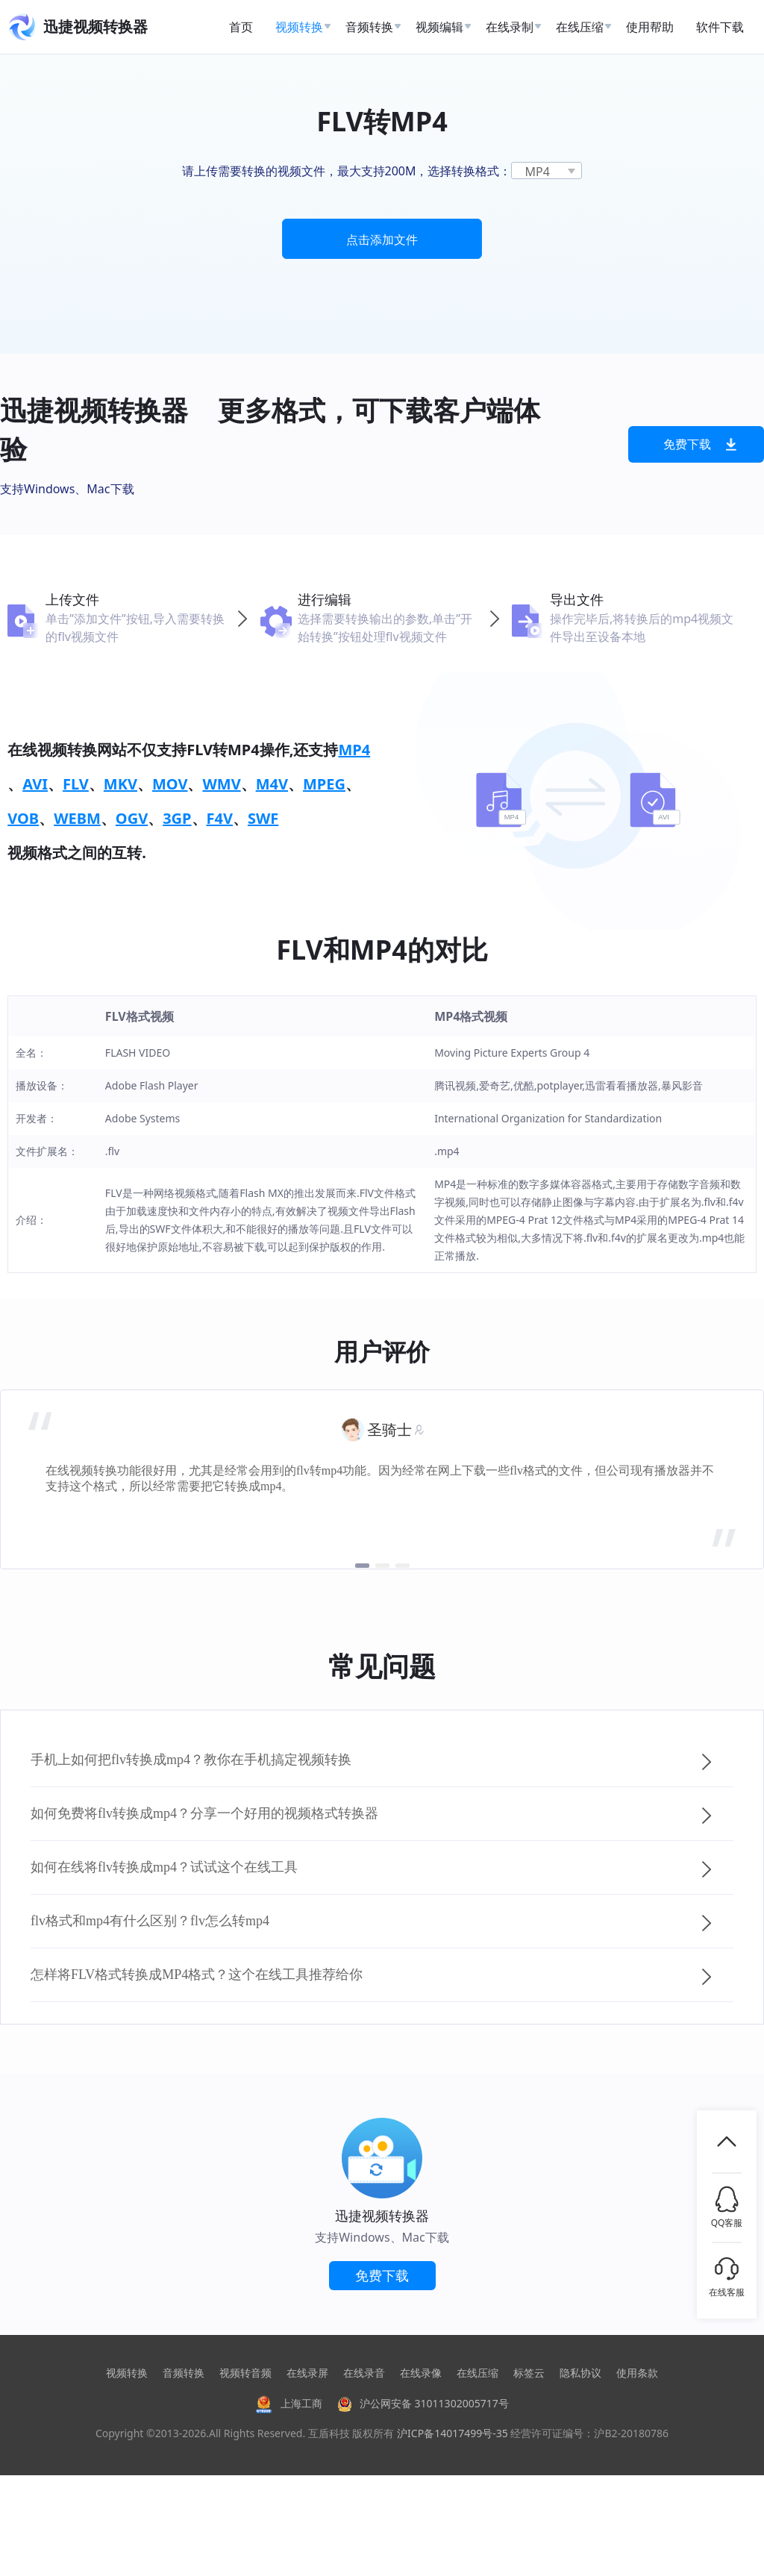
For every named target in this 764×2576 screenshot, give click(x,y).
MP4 (354, 750)
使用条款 (637, 2373)
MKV (120, 784)
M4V (272, 784)
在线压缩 (477, 2373)
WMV (221, 784)
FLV (76, 784)
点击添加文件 (382, 239)
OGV (132, 818)
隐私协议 (580, 2373)
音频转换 (183, 2373)
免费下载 (699, 444)
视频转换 (127, 2373)
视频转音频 (245, 2373)
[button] (362, 1565)
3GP (177, 818)
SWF (263, 818)
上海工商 (288, 2403)
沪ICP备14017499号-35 (452, 2433)
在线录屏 (307, 2373)
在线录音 (364, 2373)
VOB (23, 818)
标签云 (529, 2373)
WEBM (77, 818)
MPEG (324, 784)
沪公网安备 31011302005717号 (423, 2403)
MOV (169, 784)
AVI (35, 784)
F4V (220, 818)
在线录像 (421, 2373)
